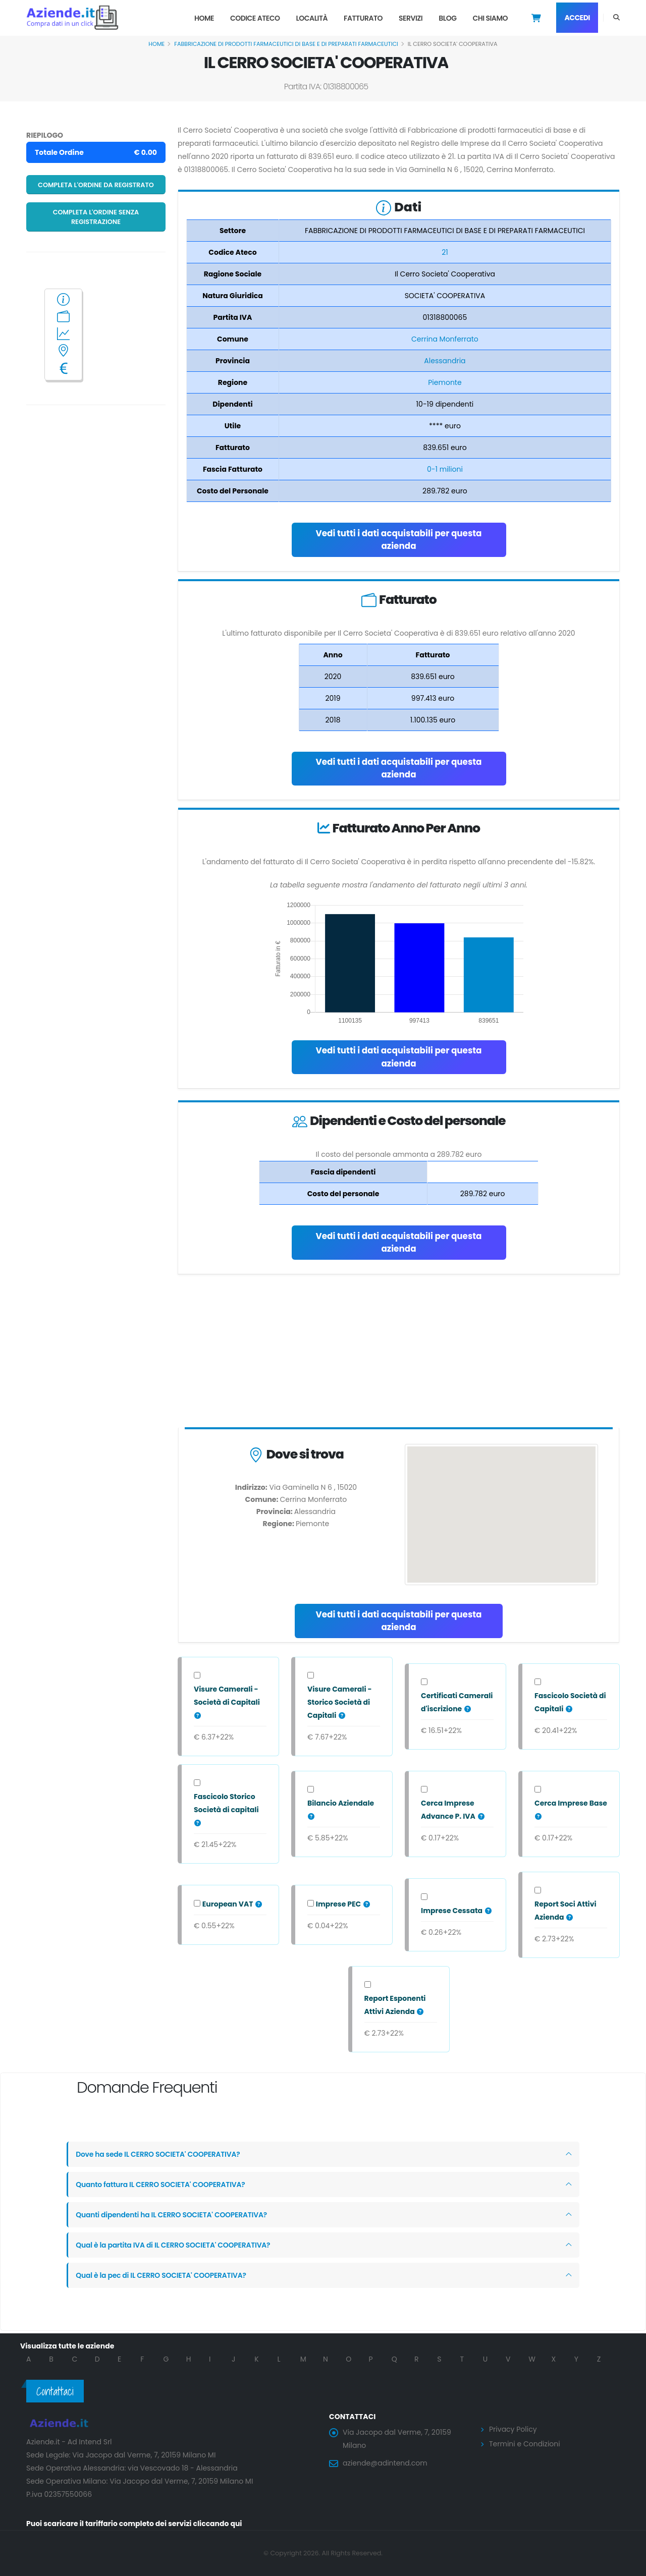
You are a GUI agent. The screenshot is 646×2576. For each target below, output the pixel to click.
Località (312, 18)
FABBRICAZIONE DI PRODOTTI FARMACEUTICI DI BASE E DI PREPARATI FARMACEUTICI (286, 44)
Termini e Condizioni (524, 2444)
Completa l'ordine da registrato (96, 185)
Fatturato (363, 18)
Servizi (410, 18)
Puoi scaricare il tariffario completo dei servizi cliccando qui (134, 2523)
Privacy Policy (513, 2429)
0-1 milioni (445, 469)
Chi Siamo (490, 18)
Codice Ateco (255, 18)
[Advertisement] (399, 1353)
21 (445, 252)
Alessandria (444, 361)
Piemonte (444, 382)
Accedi (577, 18)
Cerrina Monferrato (444, 339)
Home (204, 18)
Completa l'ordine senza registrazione (96, 217)
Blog (447, 18)
